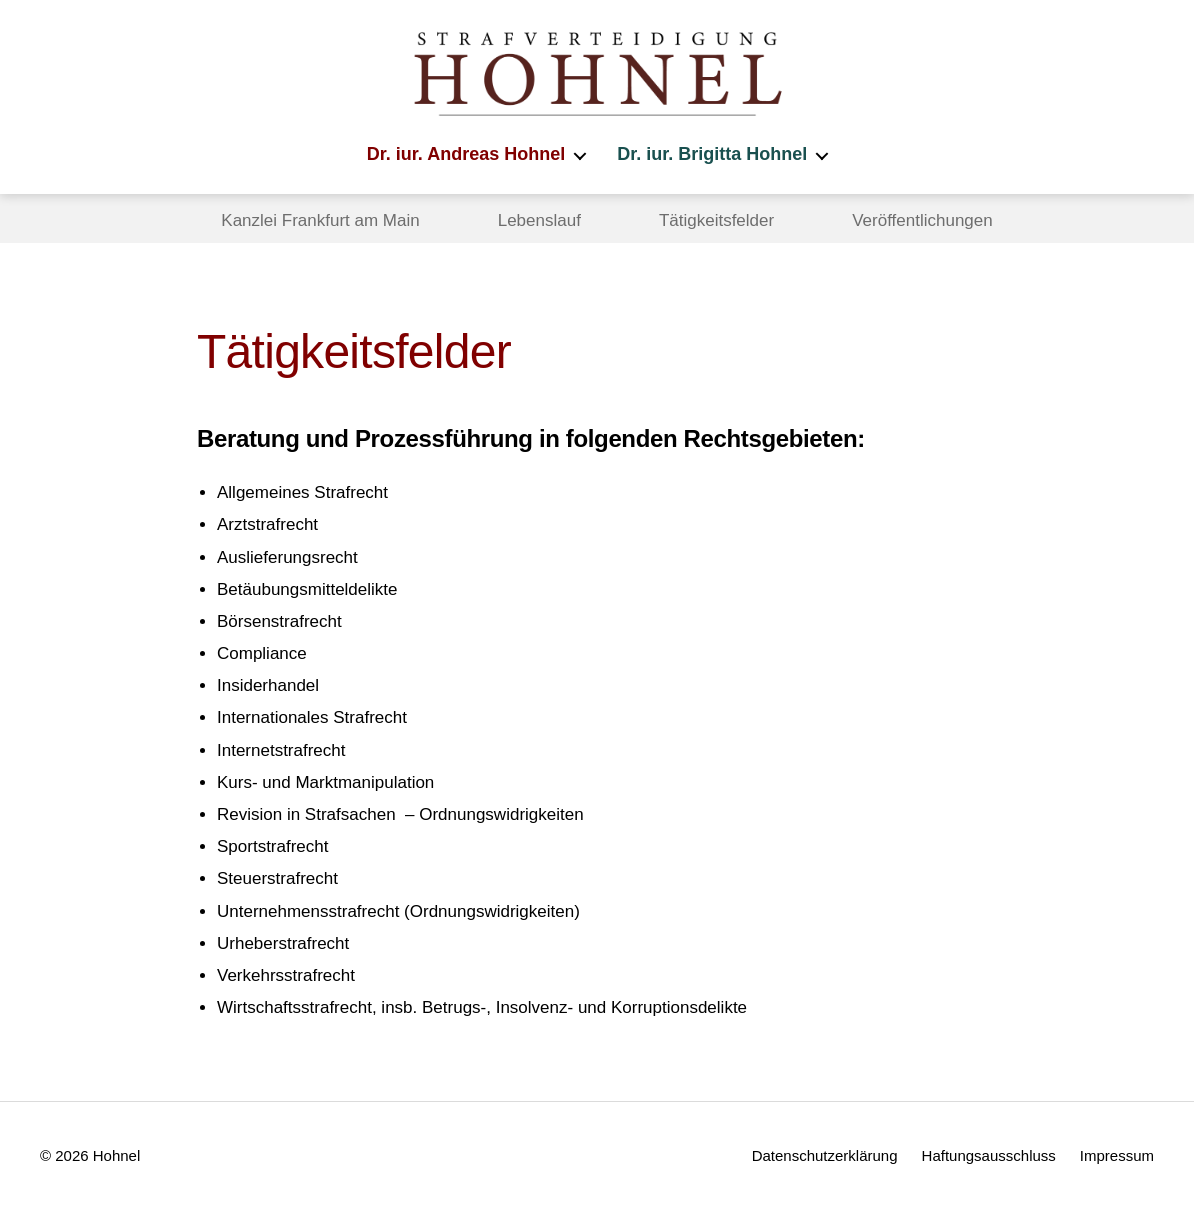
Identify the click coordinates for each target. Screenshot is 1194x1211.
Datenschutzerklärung (825, 1155)
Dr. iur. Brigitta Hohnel (712, 154)
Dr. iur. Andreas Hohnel (466, 154)
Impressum (1117, 1155)
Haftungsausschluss (989, 1155)
